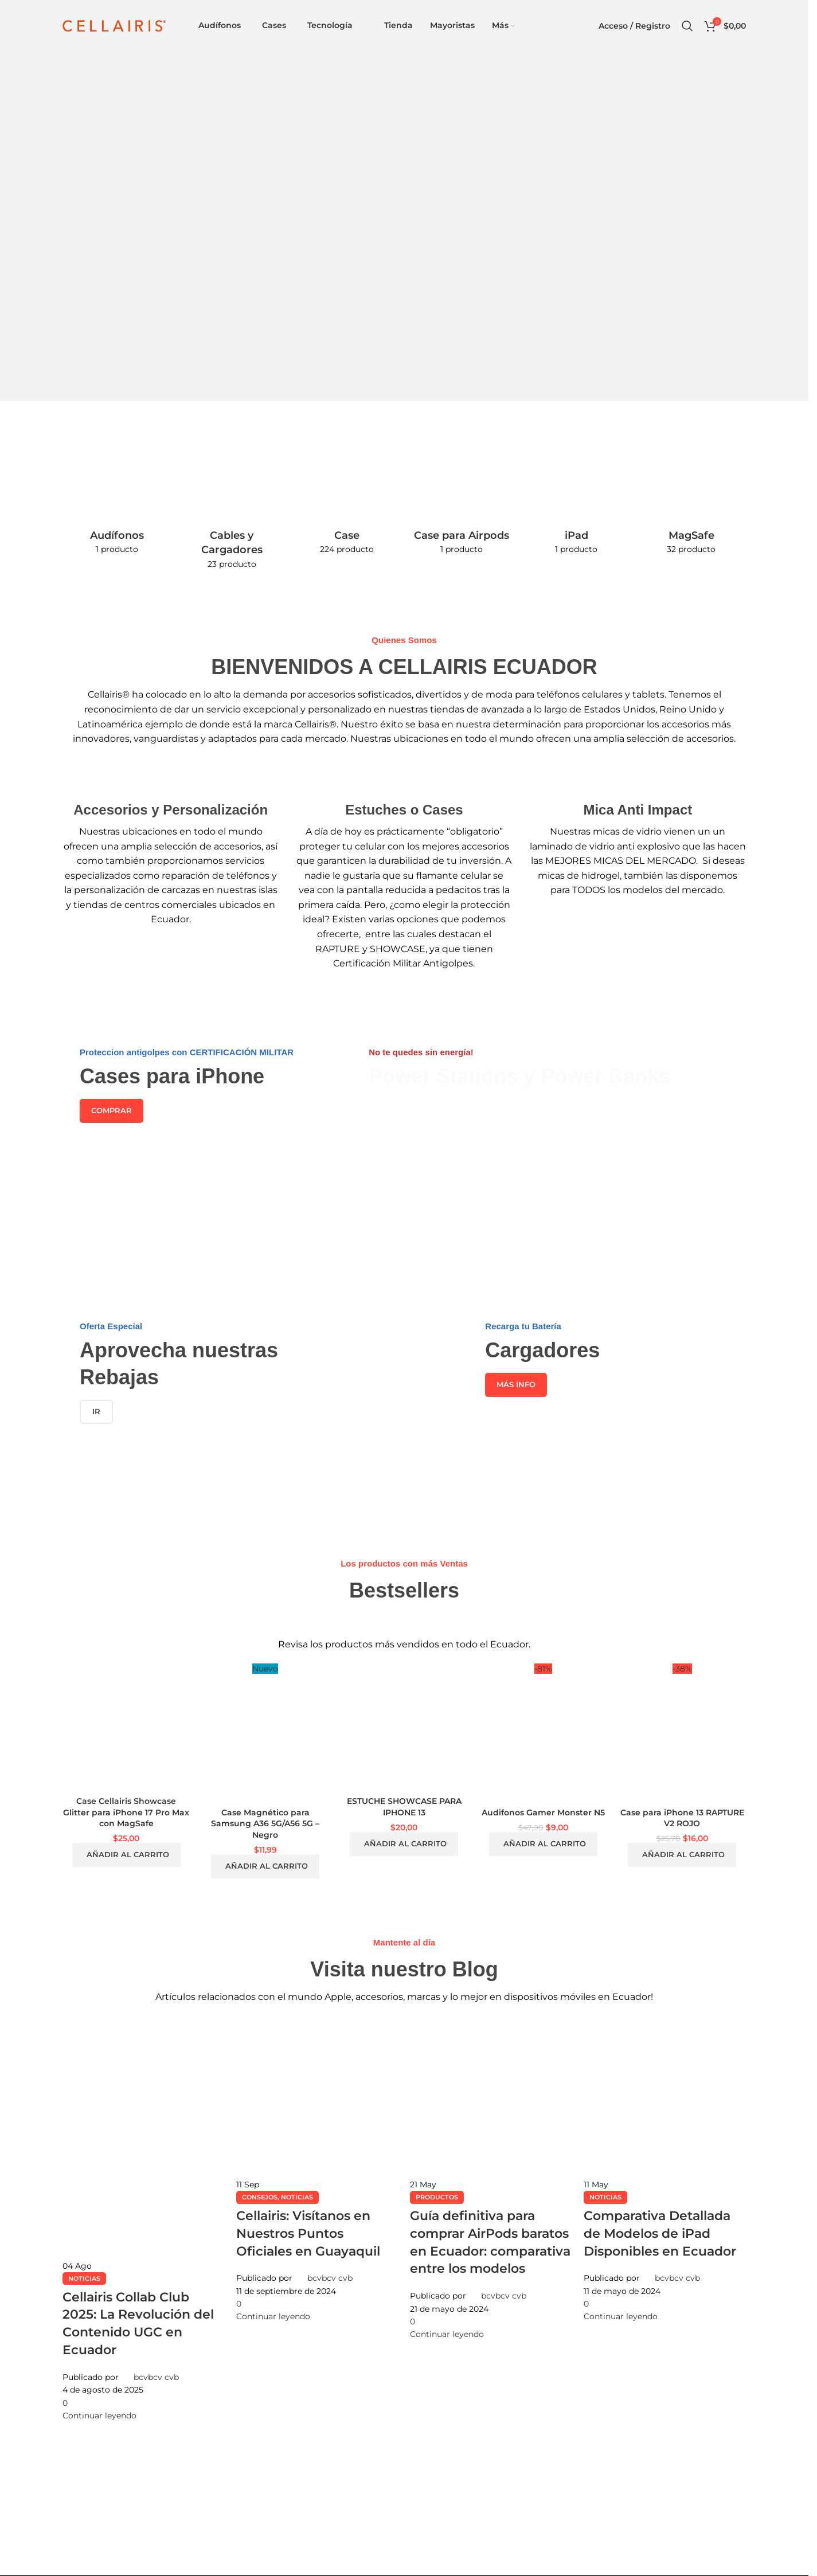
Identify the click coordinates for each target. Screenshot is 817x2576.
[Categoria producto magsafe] (691, 504)
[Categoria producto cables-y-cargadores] (231, 511)
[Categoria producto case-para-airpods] (461, 504)
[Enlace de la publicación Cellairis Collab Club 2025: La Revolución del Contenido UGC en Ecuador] (143, 2219)
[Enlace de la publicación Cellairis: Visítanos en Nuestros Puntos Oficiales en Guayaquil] (317, 2169)
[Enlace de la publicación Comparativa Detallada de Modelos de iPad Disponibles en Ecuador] (665, 2169)
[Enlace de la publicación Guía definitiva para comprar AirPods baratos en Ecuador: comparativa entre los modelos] (491, 2178)
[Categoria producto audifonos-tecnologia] (116, 504)
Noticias (84, 2278)
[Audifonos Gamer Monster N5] (543, 1732)
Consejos (259, 2197)
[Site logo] (114, 25)
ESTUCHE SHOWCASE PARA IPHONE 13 (404, 1807)
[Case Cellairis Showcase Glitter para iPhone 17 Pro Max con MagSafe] (126, 1727)
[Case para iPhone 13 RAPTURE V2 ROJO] (682, 1732)
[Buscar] (687, 25)
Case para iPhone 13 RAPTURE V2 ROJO (682, 1818)
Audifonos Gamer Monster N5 (543, 1812)
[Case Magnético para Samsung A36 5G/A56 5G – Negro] (265, 1732)
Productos (437, 2197)
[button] (126, 1855)
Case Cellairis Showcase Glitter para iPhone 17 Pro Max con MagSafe (126, 1812)
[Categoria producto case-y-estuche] (346, 504)
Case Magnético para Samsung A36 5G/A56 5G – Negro (265, 1823)
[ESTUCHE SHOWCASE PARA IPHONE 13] (404, 1727)
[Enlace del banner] (201, 1126)
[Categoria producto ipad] (576, 504)
